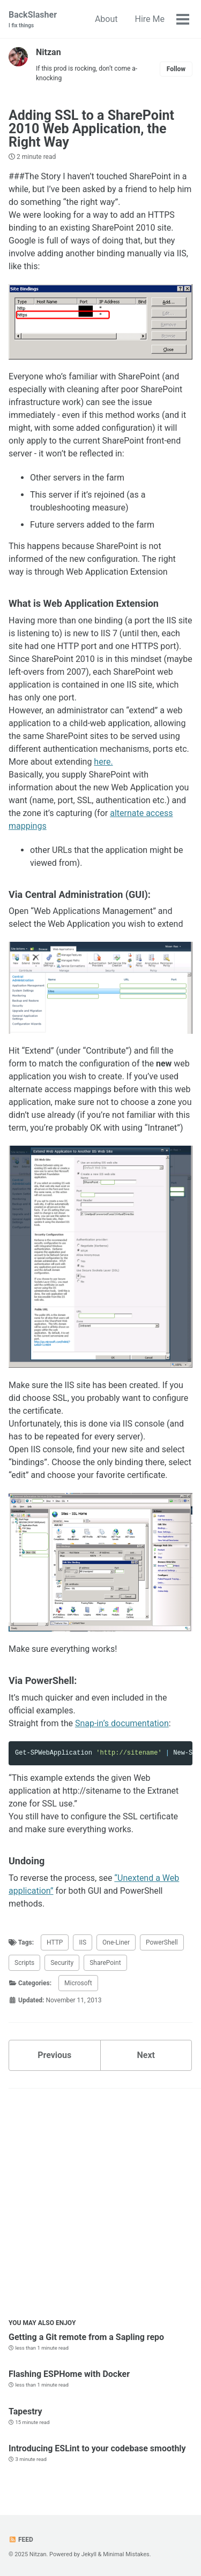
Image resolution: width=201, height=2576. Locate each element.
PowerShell (162, 1942)
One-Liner (116, 1942)
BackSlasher (33, 19)
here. (103, 762)
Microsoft (78, 1983)
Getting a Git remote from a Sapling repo (86, 2337)
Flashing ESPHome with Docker (69, 2374)
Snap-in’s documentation (122, 1723)
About (106, 19)
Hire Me (150, 19)
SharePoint (105, 1963)
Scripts (24, 1963)
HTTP (55, 1942)
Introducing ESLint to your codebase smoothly (97, 2448)
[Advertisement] (100, 2206)
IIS (82, 1942)
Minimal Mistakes (126, 2554)
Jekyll (88, 2554)
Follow (176, 69)
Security (61, 1963)
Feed (21, 2539)
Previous (54, 2055)
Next (146, 2055)
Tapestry (25, 2411)
